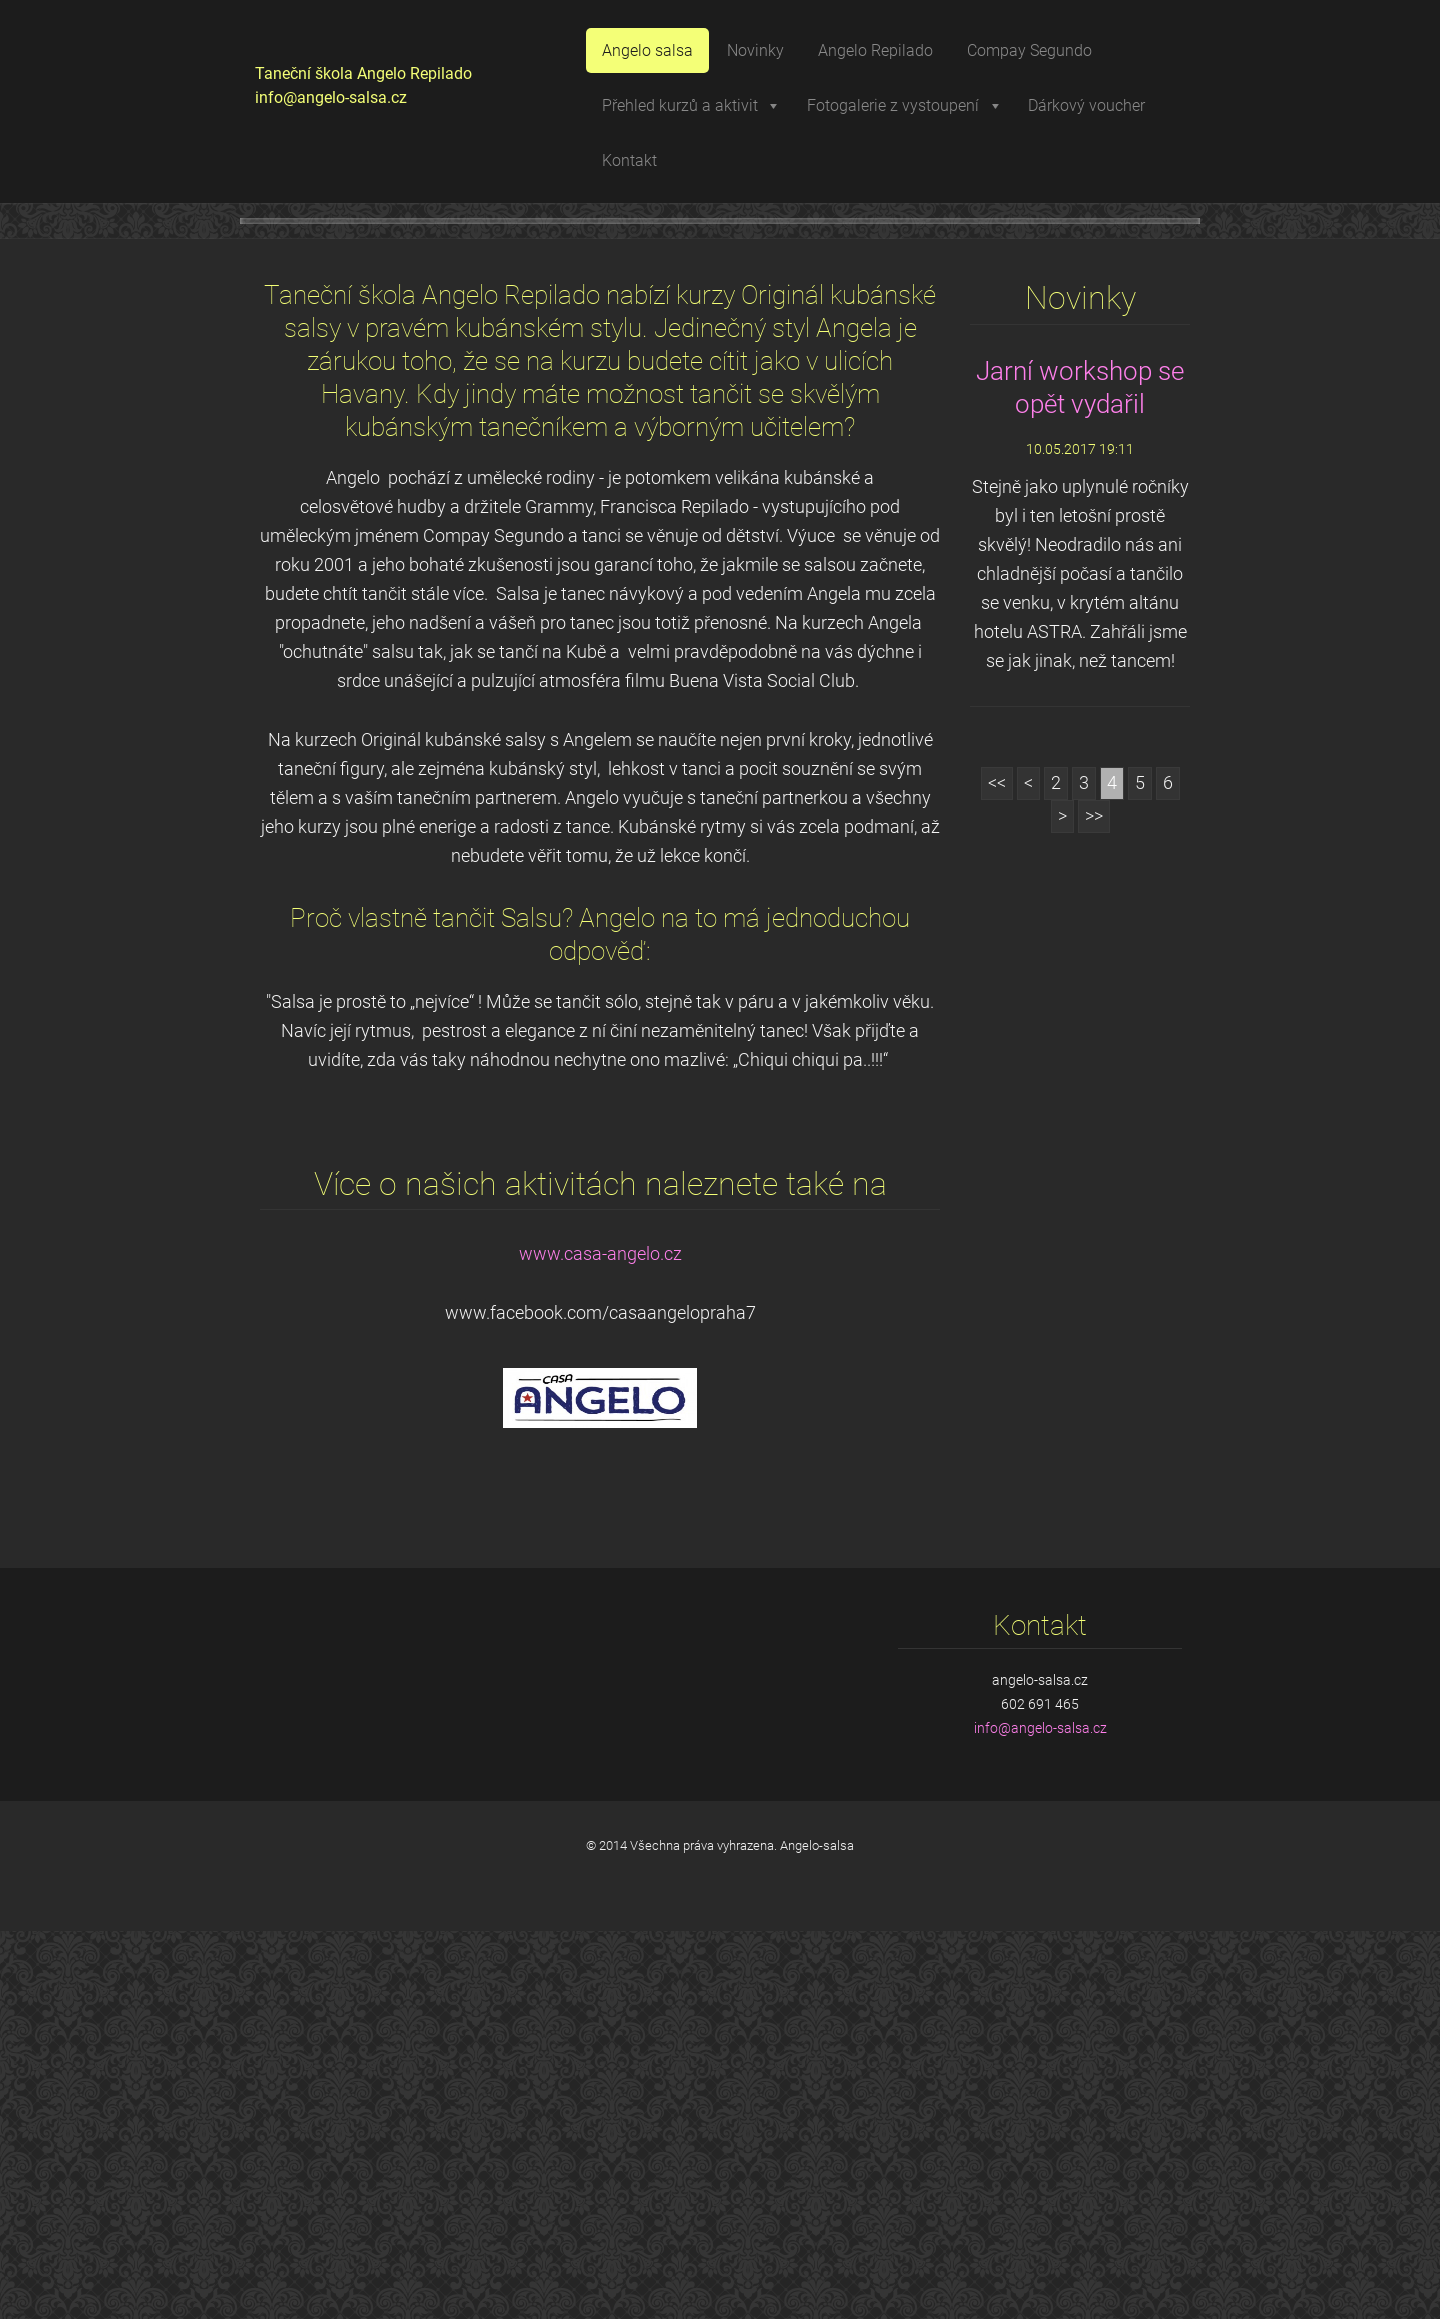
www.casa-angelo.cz (600, 1642)
